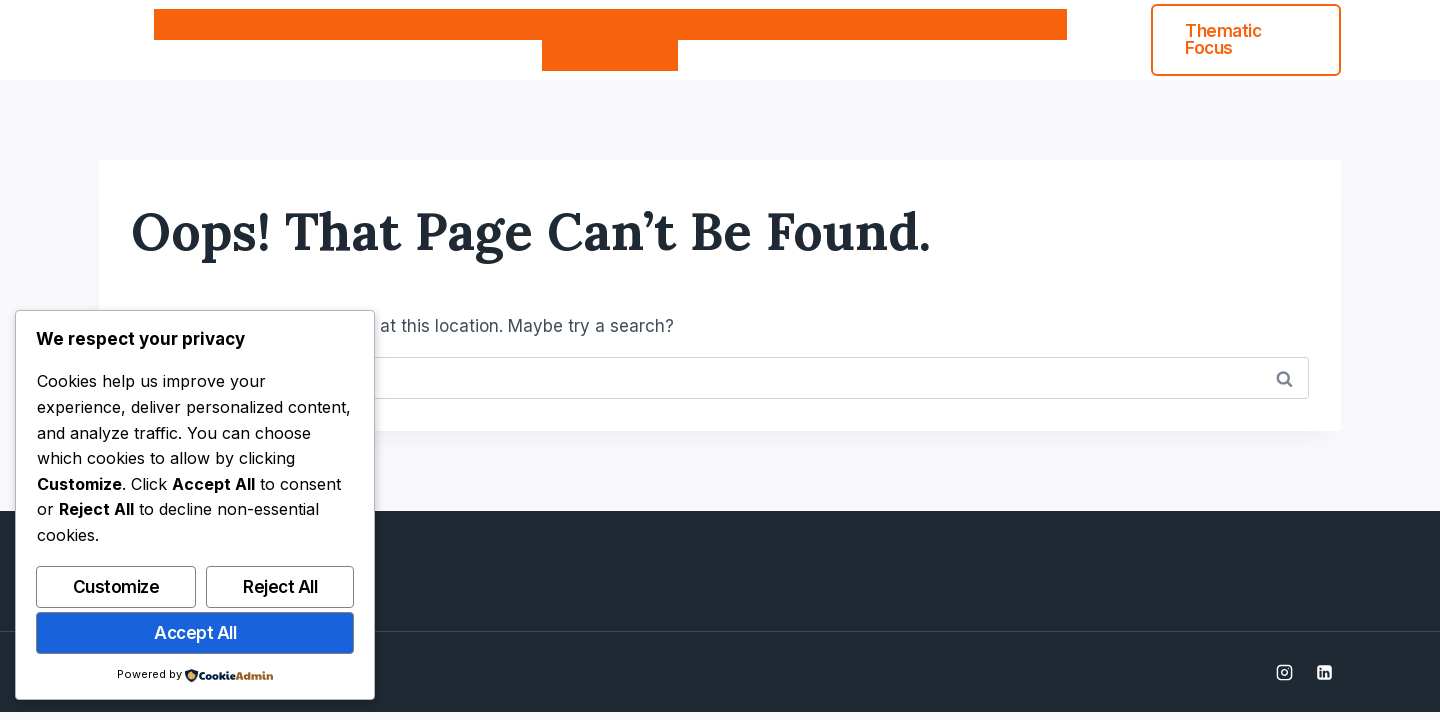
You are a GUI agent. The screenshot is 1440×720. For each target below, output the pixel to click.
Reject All (280, 587)
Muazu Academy (987, 24)
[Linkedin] (1324, 672)
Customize (116, 587)
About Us (278, 24)
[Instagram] (1285, 672)
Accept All (195, 633)
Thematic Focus (540, 24)
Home (191, 24)
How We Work (396, 24)
